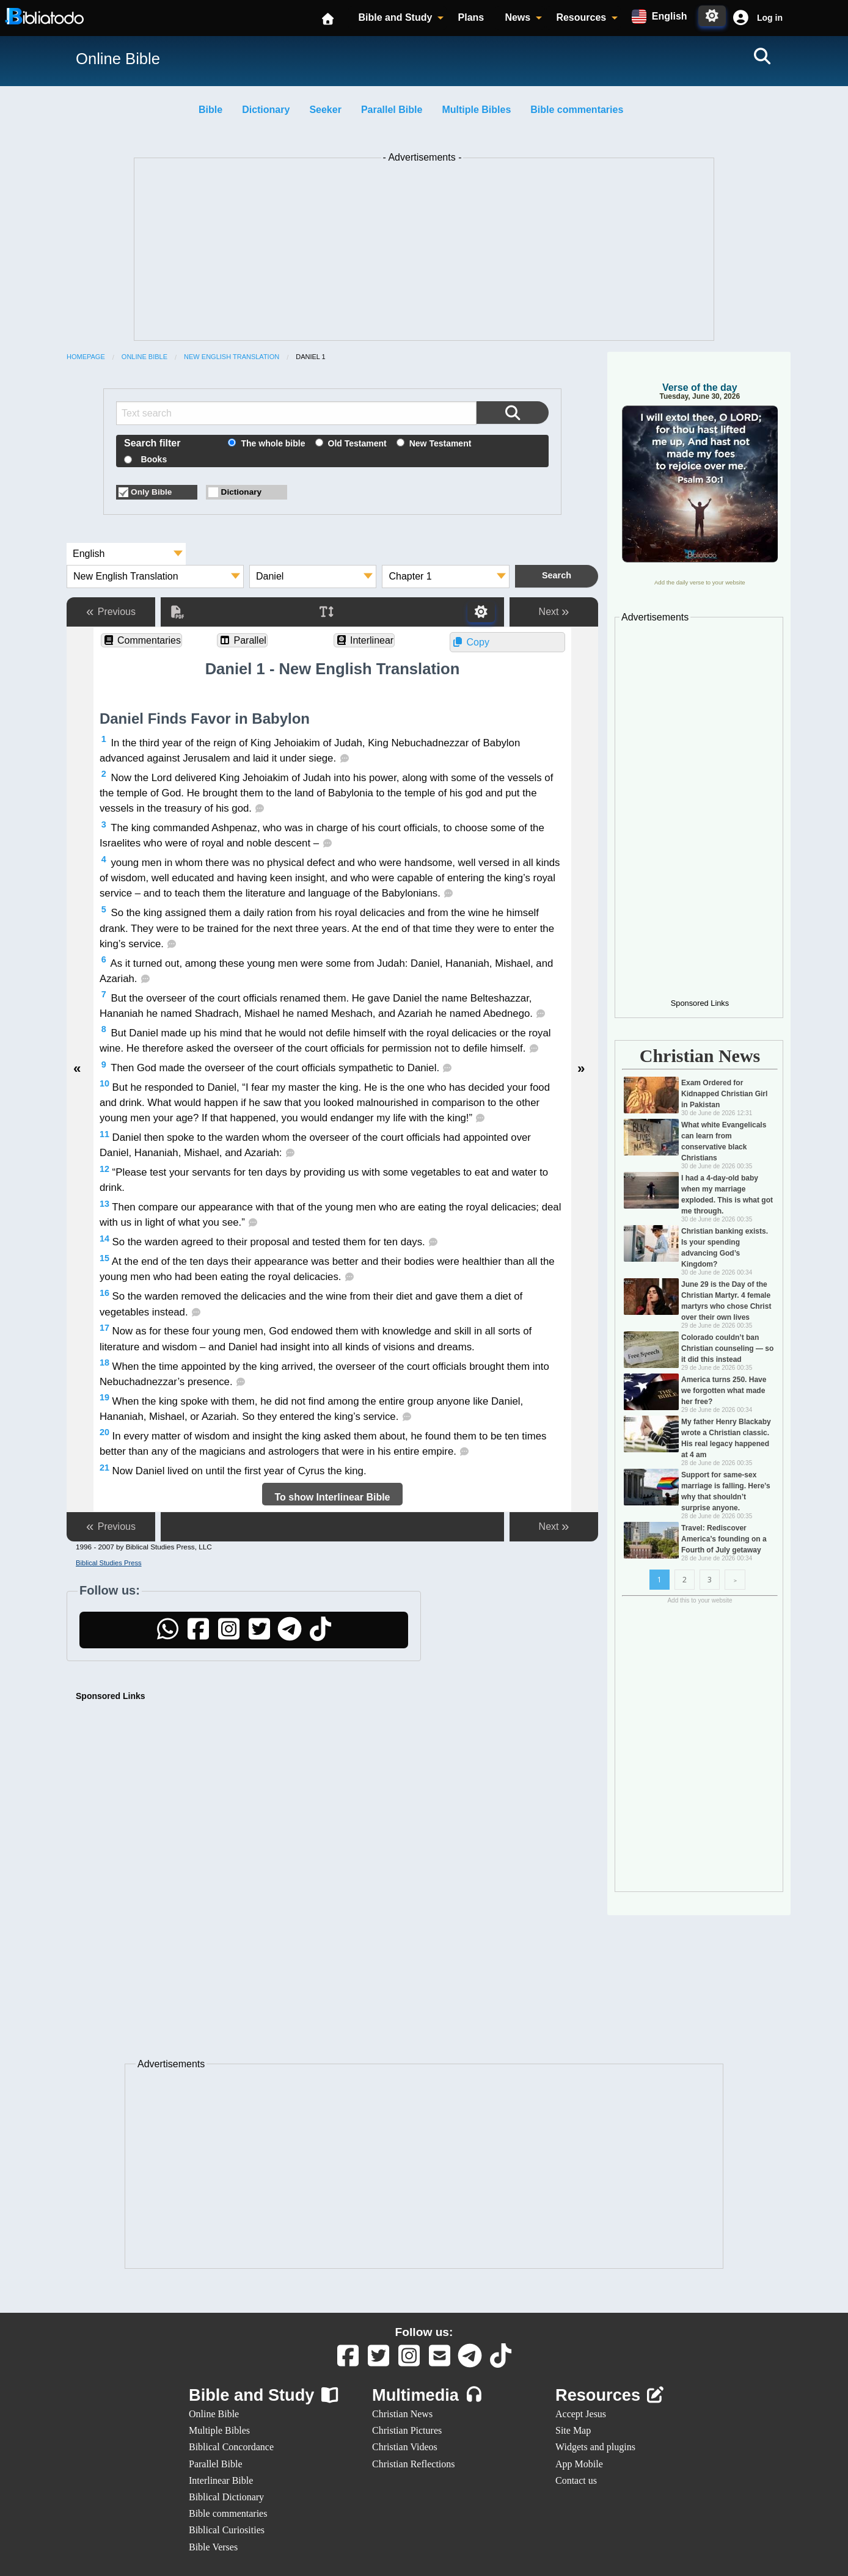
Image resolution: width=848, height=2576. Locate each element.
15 (104, 1258)
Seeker (325, 109)
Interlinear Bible (221, 2480)
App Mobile (579, 2464)
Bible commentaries (576, 109)
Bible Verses (213, 2547)
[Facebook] (198, 1634)
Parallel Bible (392, 109)
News (517, 17)
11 (104, 1134)
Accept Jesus (580, 2414)
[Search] (761, 56)
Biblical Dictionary (226, 2497)
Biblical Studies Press (109, 1562)
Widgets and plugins (595, 2447)
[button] (756, 17)
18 (104, 1362)
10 (104, 1083)
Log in (770, 17)
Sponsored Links (110, 1696)
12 (104, 1169)
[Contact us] (439, 2361)
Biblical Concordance (231, 2447)
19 (104, 1397)
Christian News (402, 2414)
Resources (581, 17)
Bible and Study (395, 17)
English (88, 553)
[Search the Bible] (513, 412)
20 (104, 1432)
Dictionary (266, 109)
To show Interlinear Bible (332, 1497)
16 (104, 1293)
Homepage (86, 356)
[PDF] (177, 612)
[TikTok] (320, 1634)
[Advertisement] (424, 251)
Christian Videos (404, 2447)
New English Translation (231, 356)
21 (104, 1467)
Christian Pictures (407, 2430)
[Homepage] (328, 18)
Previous (111, 611)
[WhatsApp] (167, 1634)
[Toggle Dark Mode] (712, 15)
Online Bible (144, 356)
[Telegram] (289, 1634)
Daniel (269, 576)
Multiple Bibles (476, 109)
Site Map (573, 2430)
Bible (210, 109)
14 (104, 1238)
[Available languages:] (659, 16)
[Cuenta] (740, 17)
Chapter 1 (410, 576)
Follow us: (424, 2332)
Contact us (576, 2480)
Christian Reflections (413, 2464)
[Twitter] (259, 1634)
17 (104, 1328)
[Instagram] (228, 1634)
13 (104, 1204)
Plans (471, 17)
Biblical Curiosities (227, 2530)
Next (554, 611)
